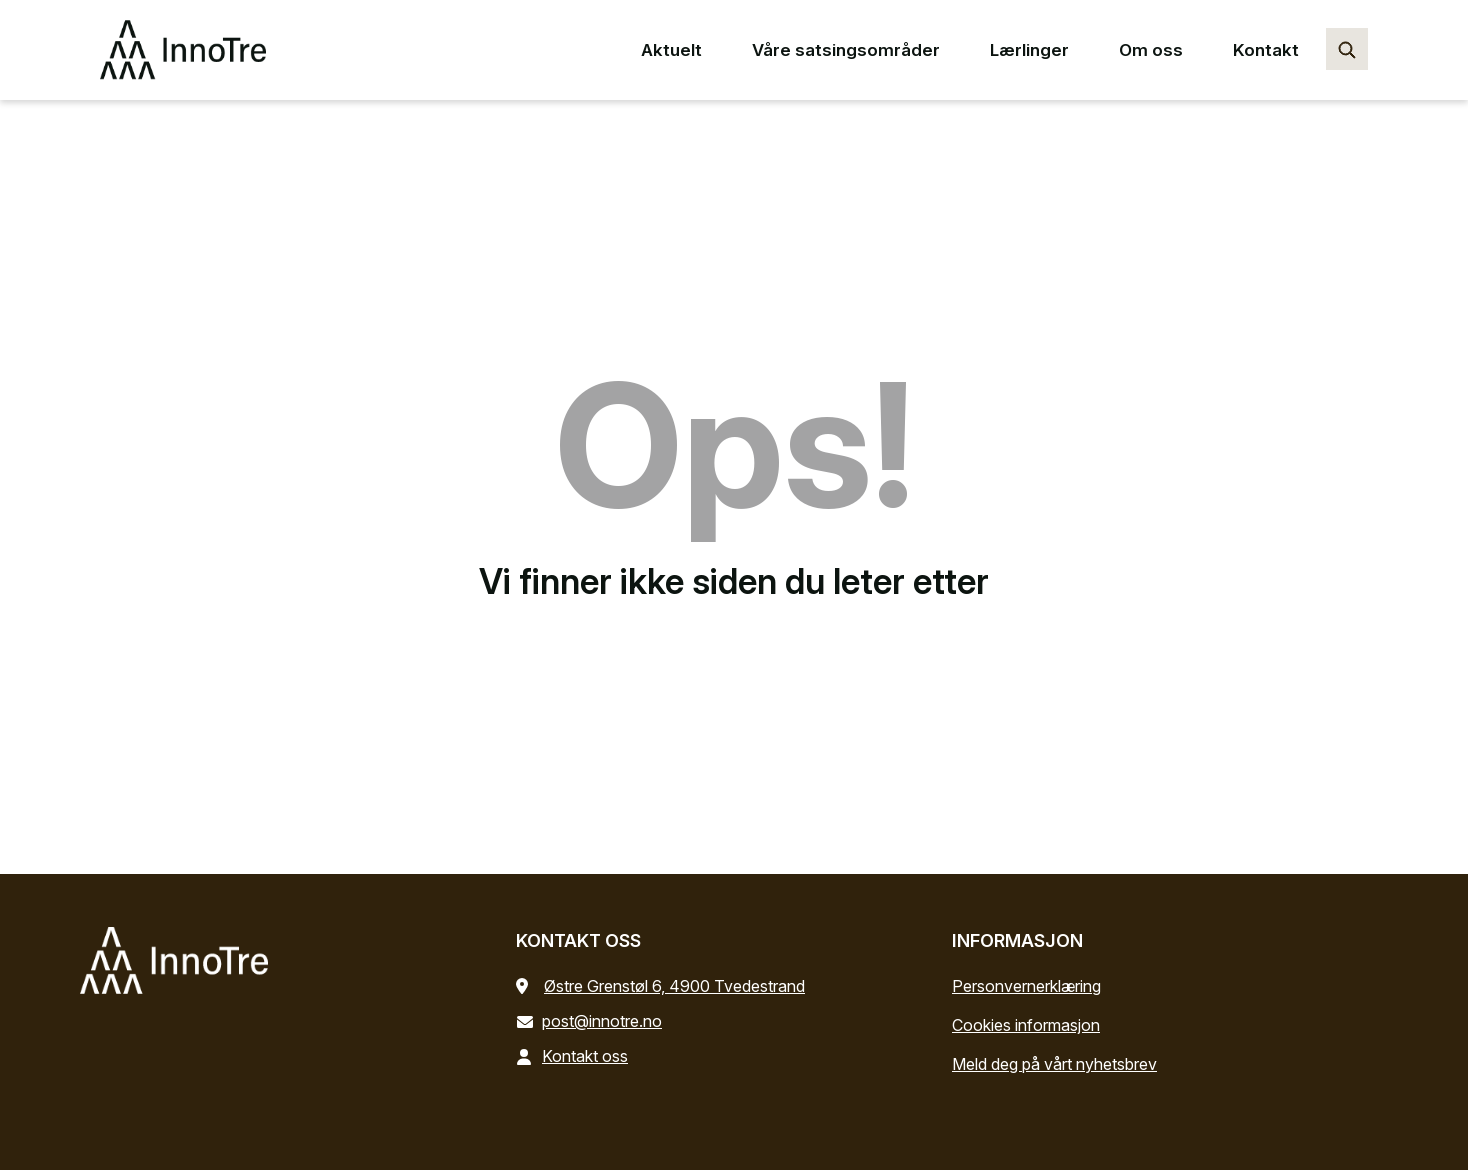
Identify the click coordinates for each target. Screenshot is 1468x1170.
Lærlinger (1029, 50)
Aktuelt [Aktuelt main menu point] (671, 50)
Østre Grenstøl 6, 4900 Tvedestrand (674, 986)
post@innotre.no (593, 1021)
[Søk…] (1347, 49)
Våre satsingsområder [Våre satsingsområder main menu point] (846, 50)
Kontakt (1266, 50)
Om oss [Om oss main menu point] (1151, 50)
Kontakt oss (576, 1056)
